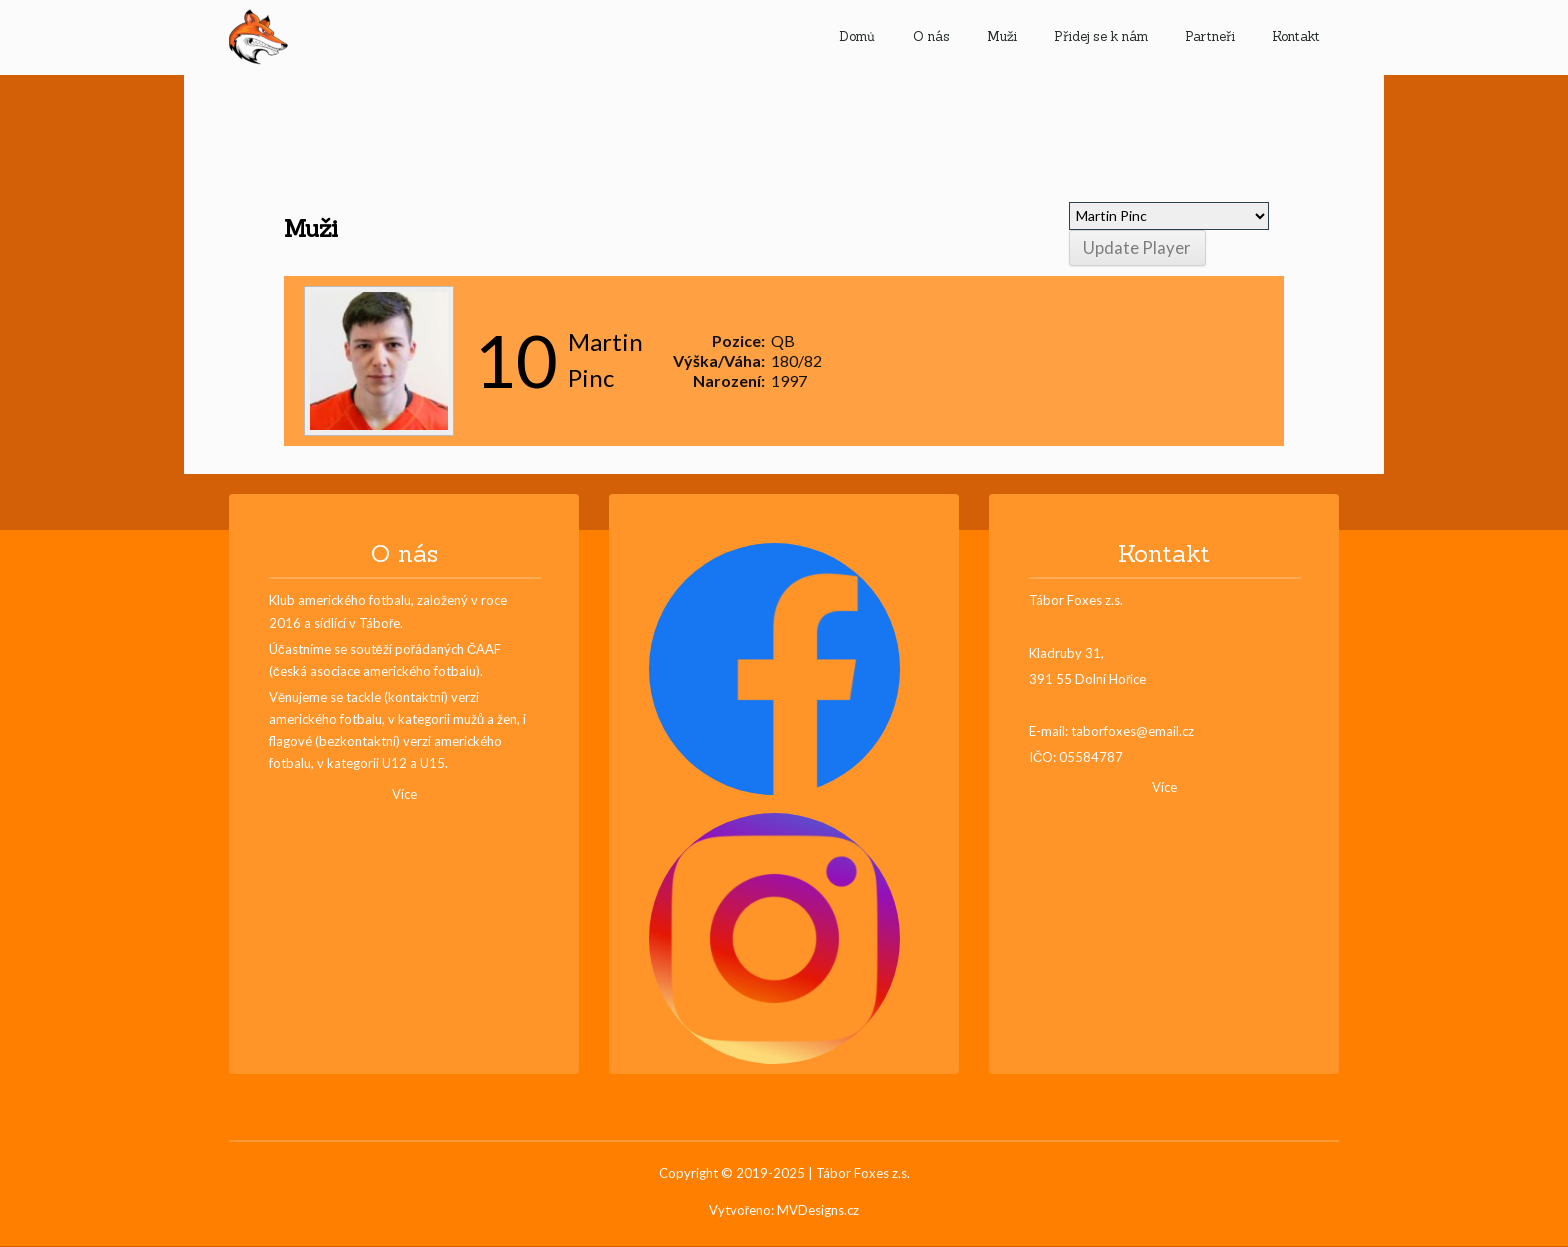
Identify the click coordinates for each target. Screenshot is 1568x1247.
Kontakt (1296, 36)
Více (404, 794)
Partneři (1210, 36)
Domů (857, 36)
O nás (931, 36)
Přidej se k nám (1101, 36)
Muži (1002, 36)
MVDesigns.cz (818, 1210)
